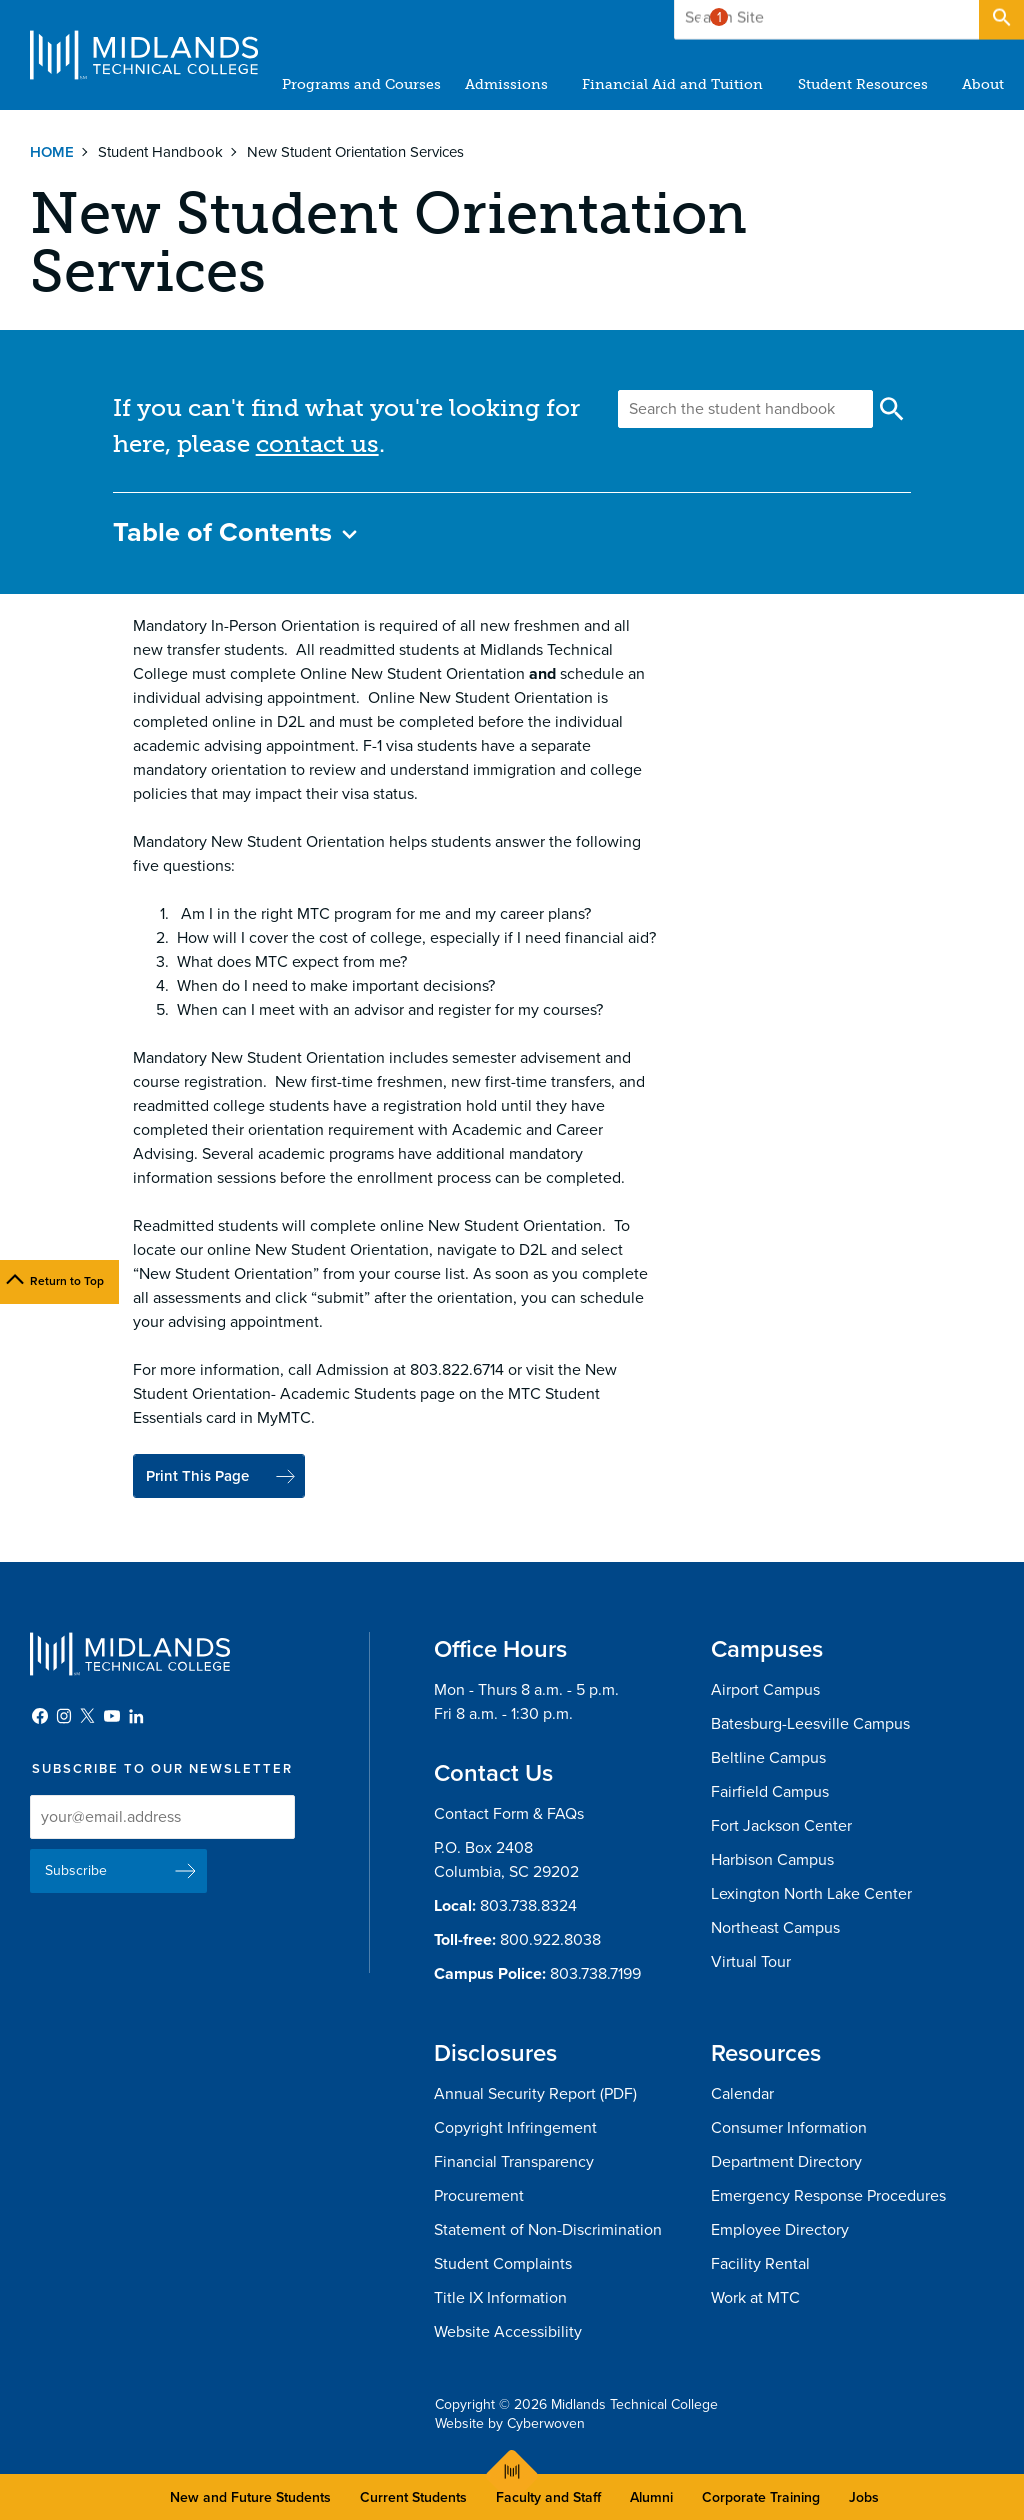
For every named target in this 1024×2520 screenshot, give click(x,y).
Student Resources (863, 84)
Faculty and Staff (548, 2497)
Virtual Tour (751, 1964)
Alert (709, 14)
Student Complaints (503, 2266)
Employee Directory (780, 2232)
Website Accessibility (508, 2334)
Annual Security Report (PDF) (535, 2096)
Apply (927, 19)
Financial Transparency (514, 2164)
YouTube (112, 1718)
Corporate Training (761, 2497)
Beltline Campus (768, 1760)
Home (52, 152)
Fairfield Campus (770, 1794)
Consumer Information (789, 2130)
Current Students (413, 2497)
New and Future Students (250, 2497)
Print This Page (203, 1477)
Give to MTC (805, 19)
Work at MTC (755, 2300)
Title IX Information (500, 2300)
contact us (317, 443)
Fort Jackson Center (781, 1828)
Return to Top (67, 1281)
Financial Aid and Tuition (673, 84)
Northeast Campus (775, 1930)
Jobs (864, 2497)
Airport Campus (765, 1692)
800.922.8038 (550, 1942)
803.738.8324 (528, 1908)
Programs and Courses (362, 84)
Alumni (651, 2497)
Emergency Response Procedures (828, 2198)
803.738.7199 (595, 1976)
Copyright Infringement (515, 2130)
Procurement (479, 2198)
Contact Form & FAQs (509, 1816)
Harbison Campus (772, 1862)
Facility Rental (760, 2266)
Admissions (507, 84)
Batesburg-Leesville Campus (810, 1726)
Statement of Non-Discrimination (548, 2232)
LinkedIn (136, 1718)
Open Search (1000, 19)
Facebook (40, 1718)
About (983, 84)
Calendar (742, 2096)
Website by (510, 2425)
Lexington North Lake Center (811, 1896)
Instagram (64, 1718)
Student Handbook (160, 152)
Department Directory (786, 2164)
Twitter (88, 1718)
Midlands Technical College (144, 55)
